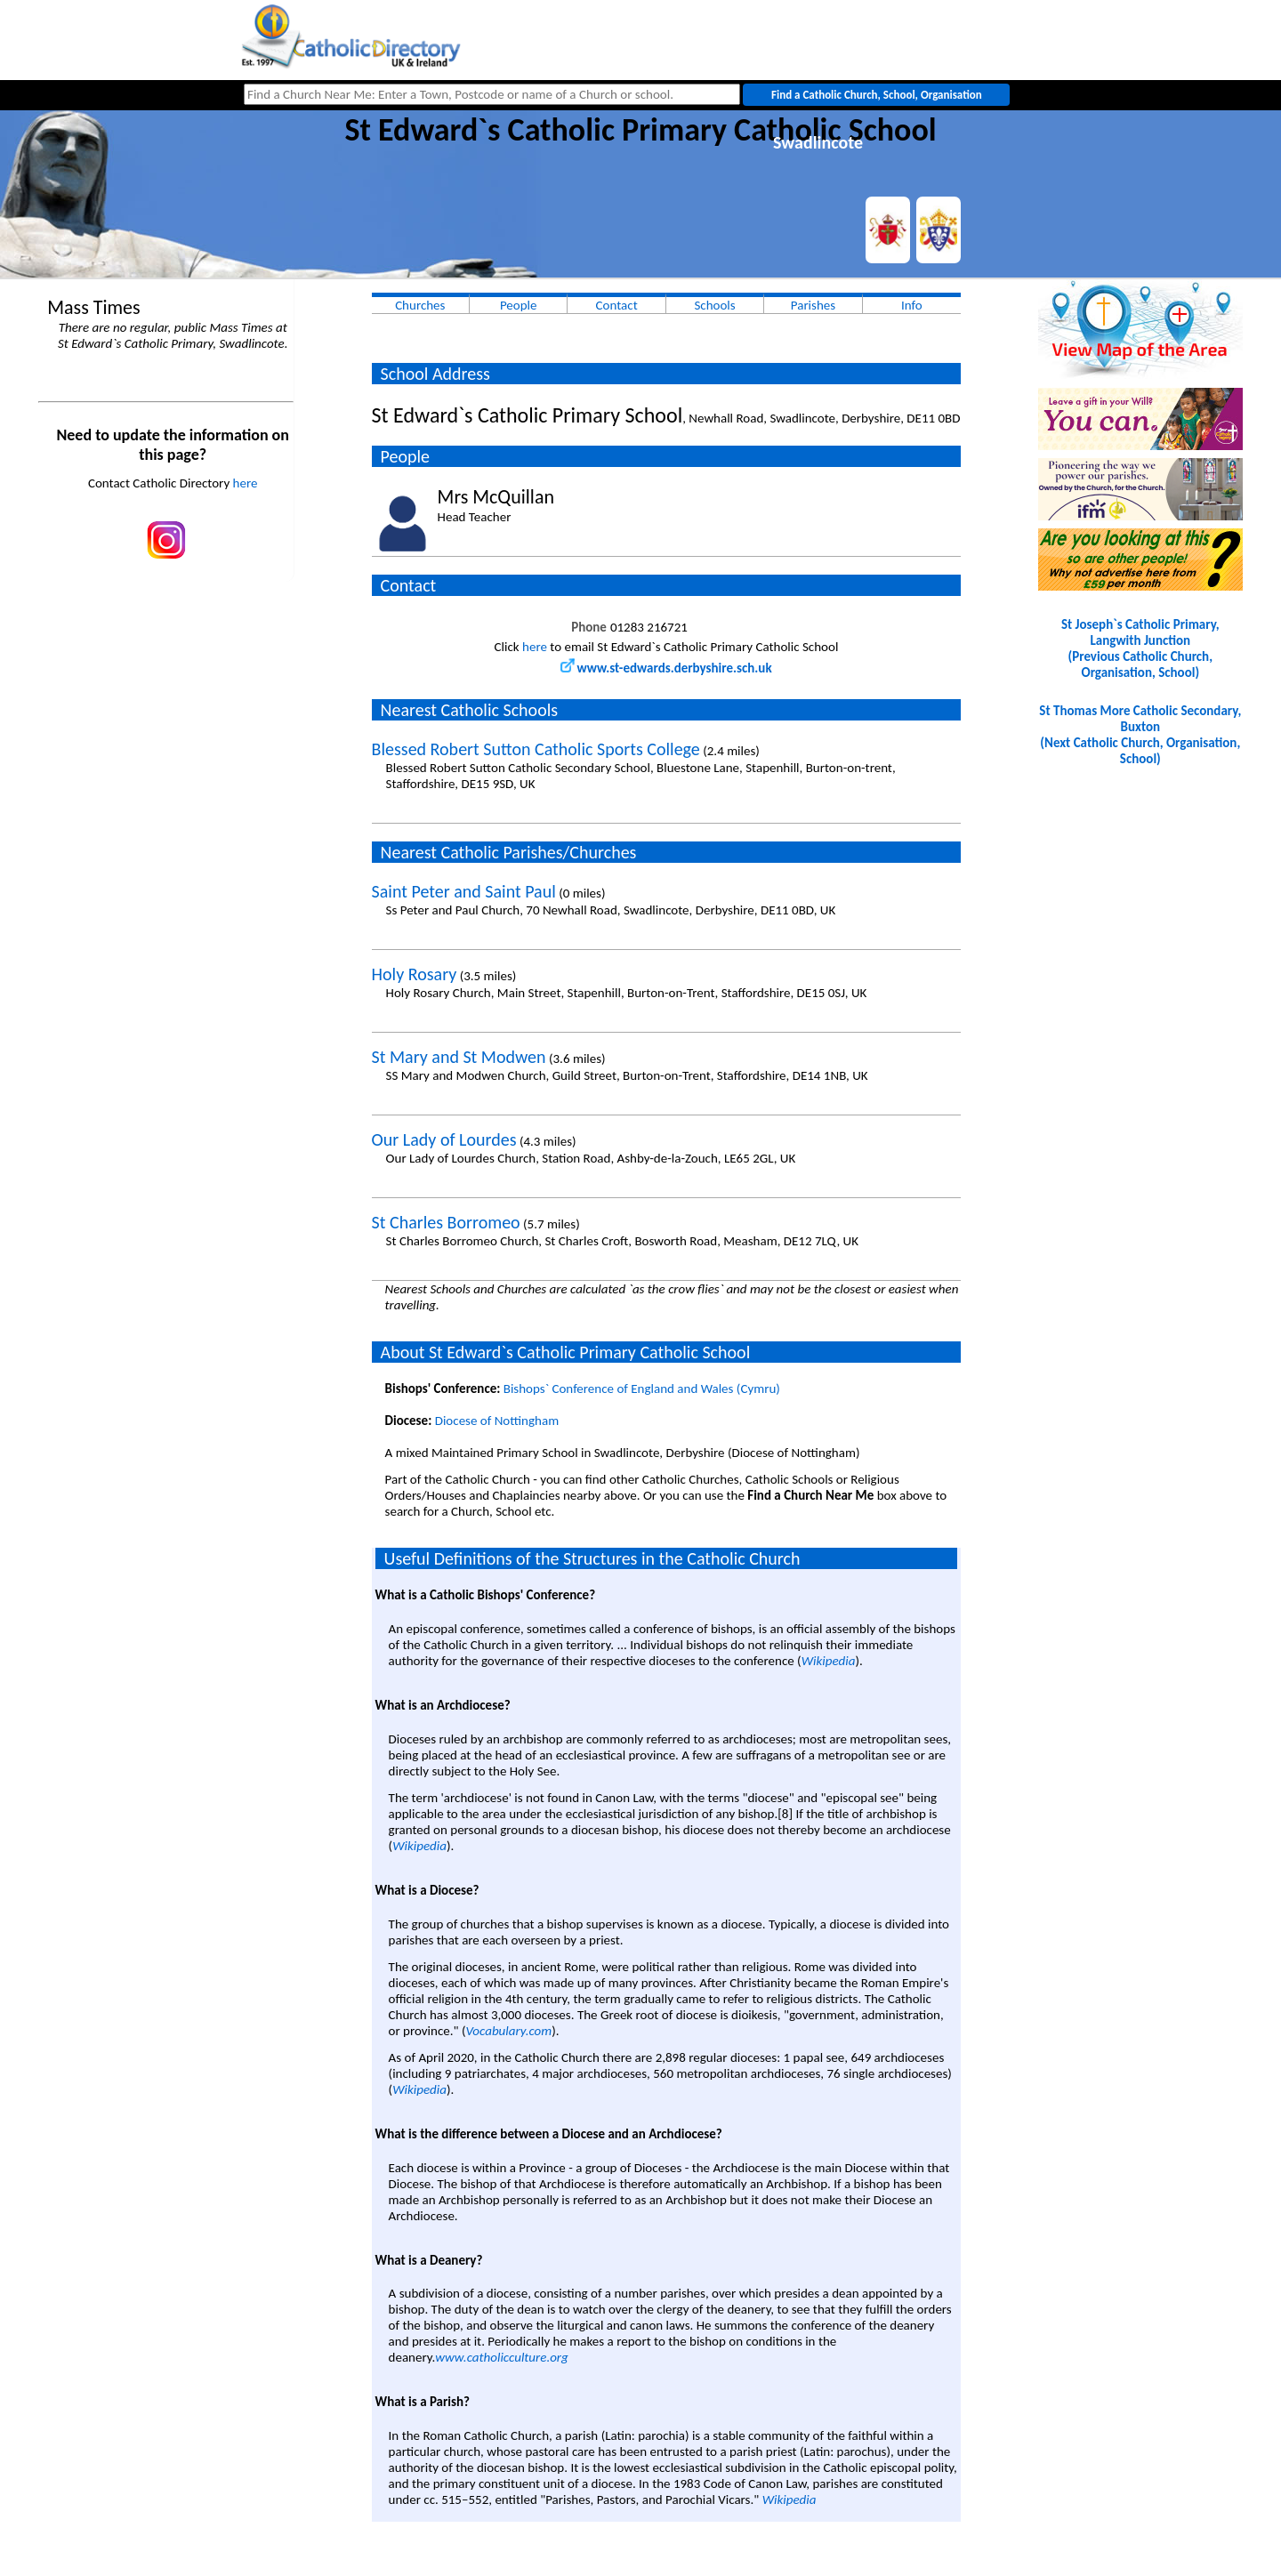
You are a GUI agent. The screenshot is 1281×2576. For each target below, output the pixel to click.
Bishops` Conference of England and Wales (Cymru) (642, 1389)
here (245, 483)
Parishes (813, 305)
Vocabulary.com (508, 2031)
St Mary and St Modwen (459, 1056)
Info (911, 305)
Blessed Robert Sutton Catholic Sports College (536, 749)
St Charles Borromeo (446, 1222)
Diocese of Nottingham (497, 1421)
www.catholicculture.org (501, 2357)
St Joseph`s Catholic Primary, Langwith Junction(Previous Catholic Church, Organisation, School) (1140, 648)
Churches (420, 305)
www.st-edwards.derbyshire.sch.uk (665, 668)
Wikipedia (829, 1661)
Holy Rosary (414, 974)
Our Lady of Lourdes (444, 1139)
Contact (617, 305)
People (518, 305)
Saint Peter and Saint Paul (464, 891)
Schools (714, 305)
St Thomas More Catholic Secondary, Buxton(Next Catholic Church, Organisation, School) (1140, 735)
